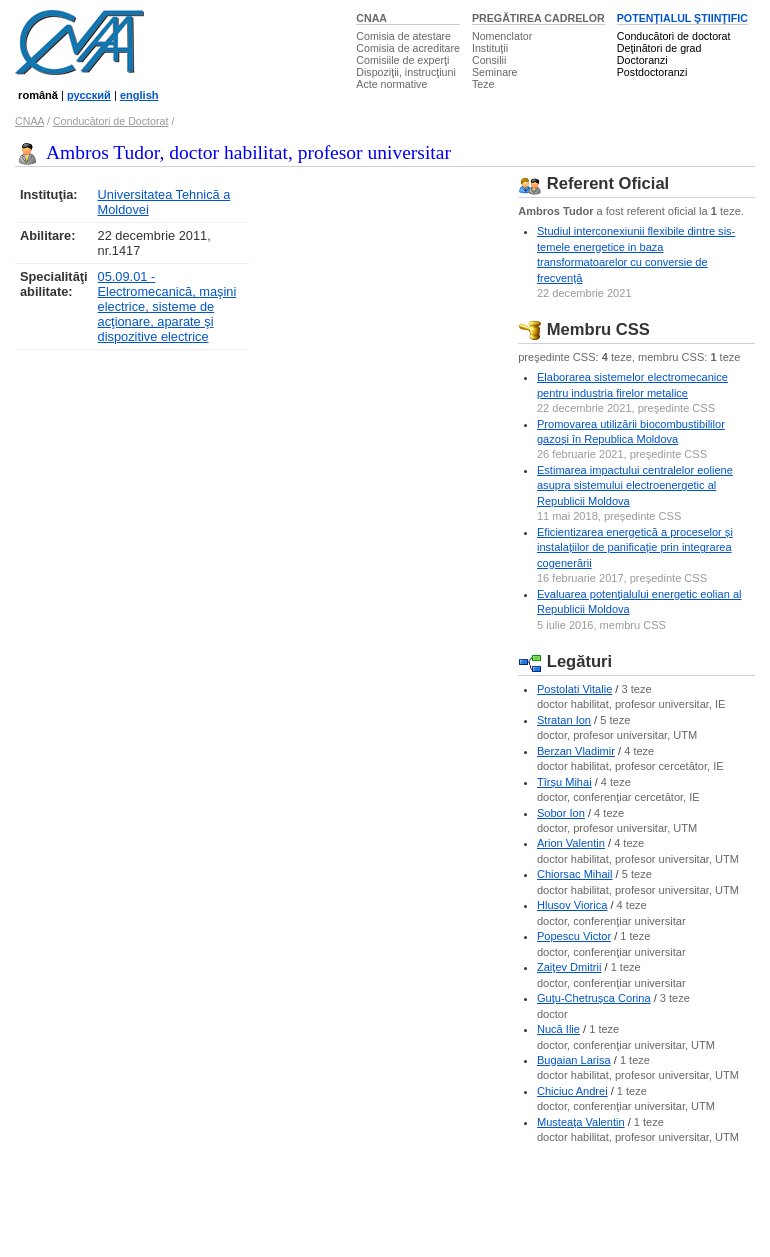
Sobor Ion (561, 813)
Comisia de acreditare (408, 48)
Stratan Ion (564, 720)
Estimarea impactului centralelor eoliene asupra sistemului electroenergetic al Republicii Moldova (635, 485)
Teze (483, 84)
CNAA (371, 18)
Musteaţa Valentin (581, 1122)
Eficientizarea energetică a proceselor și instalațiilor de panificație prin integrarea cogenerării (635, 547)
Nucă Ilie (558, 1029)
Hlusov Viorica (572, 905)
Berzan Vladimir (576, 751)
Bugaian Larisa (574, 1060)
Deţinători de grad (659, 48)
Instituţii (490, 48)
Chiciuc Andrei (572, 1091)
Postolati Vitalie (574, 689)
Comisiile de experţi (402, 60)
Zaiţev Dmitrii (569, 967)
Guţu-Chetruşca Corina (594, 998)
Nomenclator (502, 36)
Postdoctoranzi (652, 72)
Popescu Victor (574, 936)
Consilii (489, 60)
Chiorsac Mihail (575, 874)
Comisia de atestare (403, 36)
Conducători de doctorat (674, 36)
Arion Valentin (571, 843)
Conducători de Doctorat (111, 121)
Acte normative (391, 84)
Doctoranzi (642, 60)
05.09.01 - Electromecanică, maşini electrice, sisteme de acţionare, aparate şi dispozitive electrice (167, 306)
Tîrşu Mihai (564, 782)
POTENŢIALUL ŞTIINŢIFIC (682, 18)
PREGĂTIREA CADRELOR (538, 18)
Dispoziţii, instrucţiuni (406, 72)
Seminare (495, 72)
